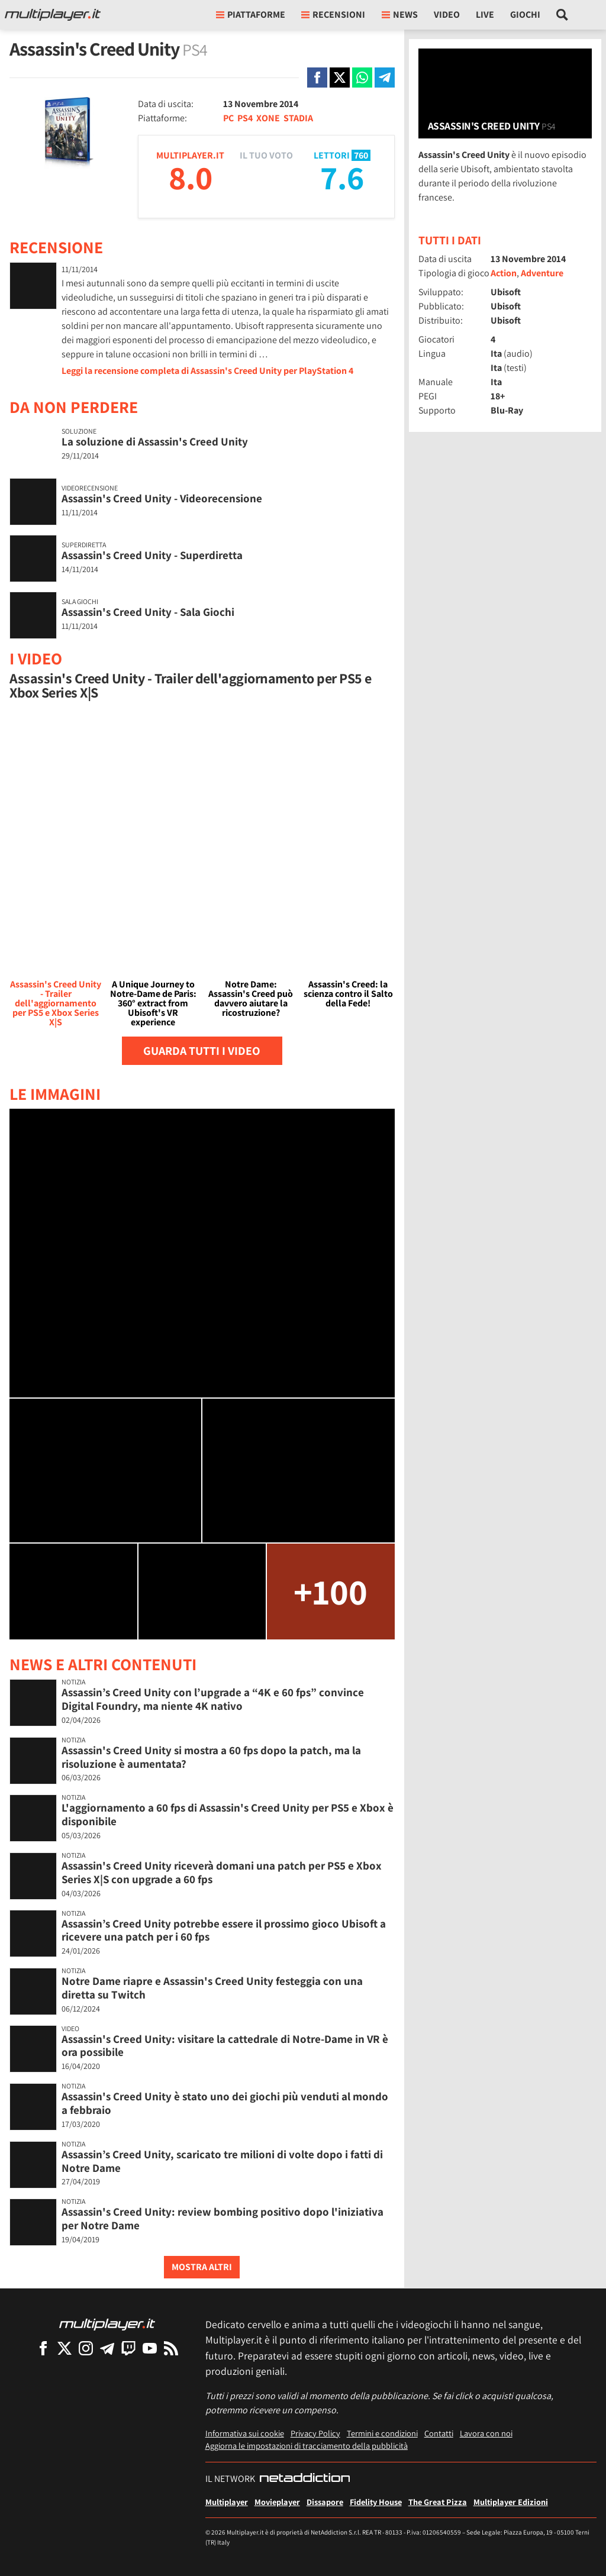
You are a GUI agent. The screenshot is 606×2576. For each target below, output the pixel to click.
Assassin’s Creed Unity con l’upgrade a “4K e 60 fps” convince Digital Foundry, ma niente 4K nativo (213, 1699)
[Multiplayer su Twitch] (128, 2348)
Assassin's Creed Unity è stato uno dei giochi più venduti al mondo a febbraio (225, 2103)
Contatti (438, 2433)
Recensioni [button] (333, 14)
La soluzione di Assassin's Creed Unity (155, 441)
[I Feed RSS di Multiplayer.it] (171, 2348)
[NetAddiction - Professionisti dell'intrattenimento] (305, 2479)
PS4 (245, 118)
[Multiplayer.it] (53, 15)
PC (228, 118)
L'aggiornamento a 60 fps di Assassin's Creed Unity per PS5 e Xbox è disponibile (228, 1814)
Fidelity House (376, 2501)
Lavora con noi (486, 2433)
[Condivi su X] (340, 77)
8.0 (190, 177)
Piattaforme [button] (250, 14)
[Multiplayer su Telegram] (107, 2348)
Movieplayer (277, 2501)
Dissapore (325, 2501)
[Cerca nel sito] (562, 15)
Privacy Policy (315, 2433)
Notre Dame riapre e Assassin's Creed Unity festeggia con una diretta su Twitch (212, 1988)
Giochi (525, 14)
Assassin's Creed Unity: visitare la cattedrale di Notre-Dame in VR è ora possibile (225, 2045)
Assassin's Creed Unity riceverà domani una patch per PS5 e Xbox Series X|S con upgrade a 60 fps (222, 1872)
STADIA (298, 118)
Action (504, 273)
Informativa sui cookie (244, 2433)
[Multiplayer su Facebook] (43, 2348)
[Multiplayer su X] (64, 2348)
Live (485, 14)
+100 (331, 1591)
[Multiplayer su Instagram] (86, 2348)
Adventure (542, 273)
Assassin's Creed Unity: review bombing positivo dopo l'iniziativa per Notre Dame (222, 2218)
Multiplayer (226, 2501)
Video (447, 14)
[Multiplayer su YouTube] (150, 2348)
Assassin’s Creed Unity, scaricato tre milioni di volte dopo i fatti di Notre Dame (222, 2161)
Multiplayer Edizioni (510, 2501)
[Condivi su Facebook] (317, 77)
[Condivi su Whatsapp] (362, 77)
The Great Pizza (437, 2501)
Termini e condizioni (382, 2433)
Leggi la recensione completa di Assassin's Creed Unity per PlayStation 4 (207, 370)
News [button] (400, 14)
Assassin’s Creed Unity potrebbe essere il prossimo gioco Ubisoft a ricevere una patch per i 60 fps (224, 1930)
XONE (268, 118)
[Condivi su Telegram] (385, 77)
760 (361, 155)
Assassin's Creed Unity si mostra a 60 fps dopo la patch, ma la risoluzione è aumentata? (211, 1757)
